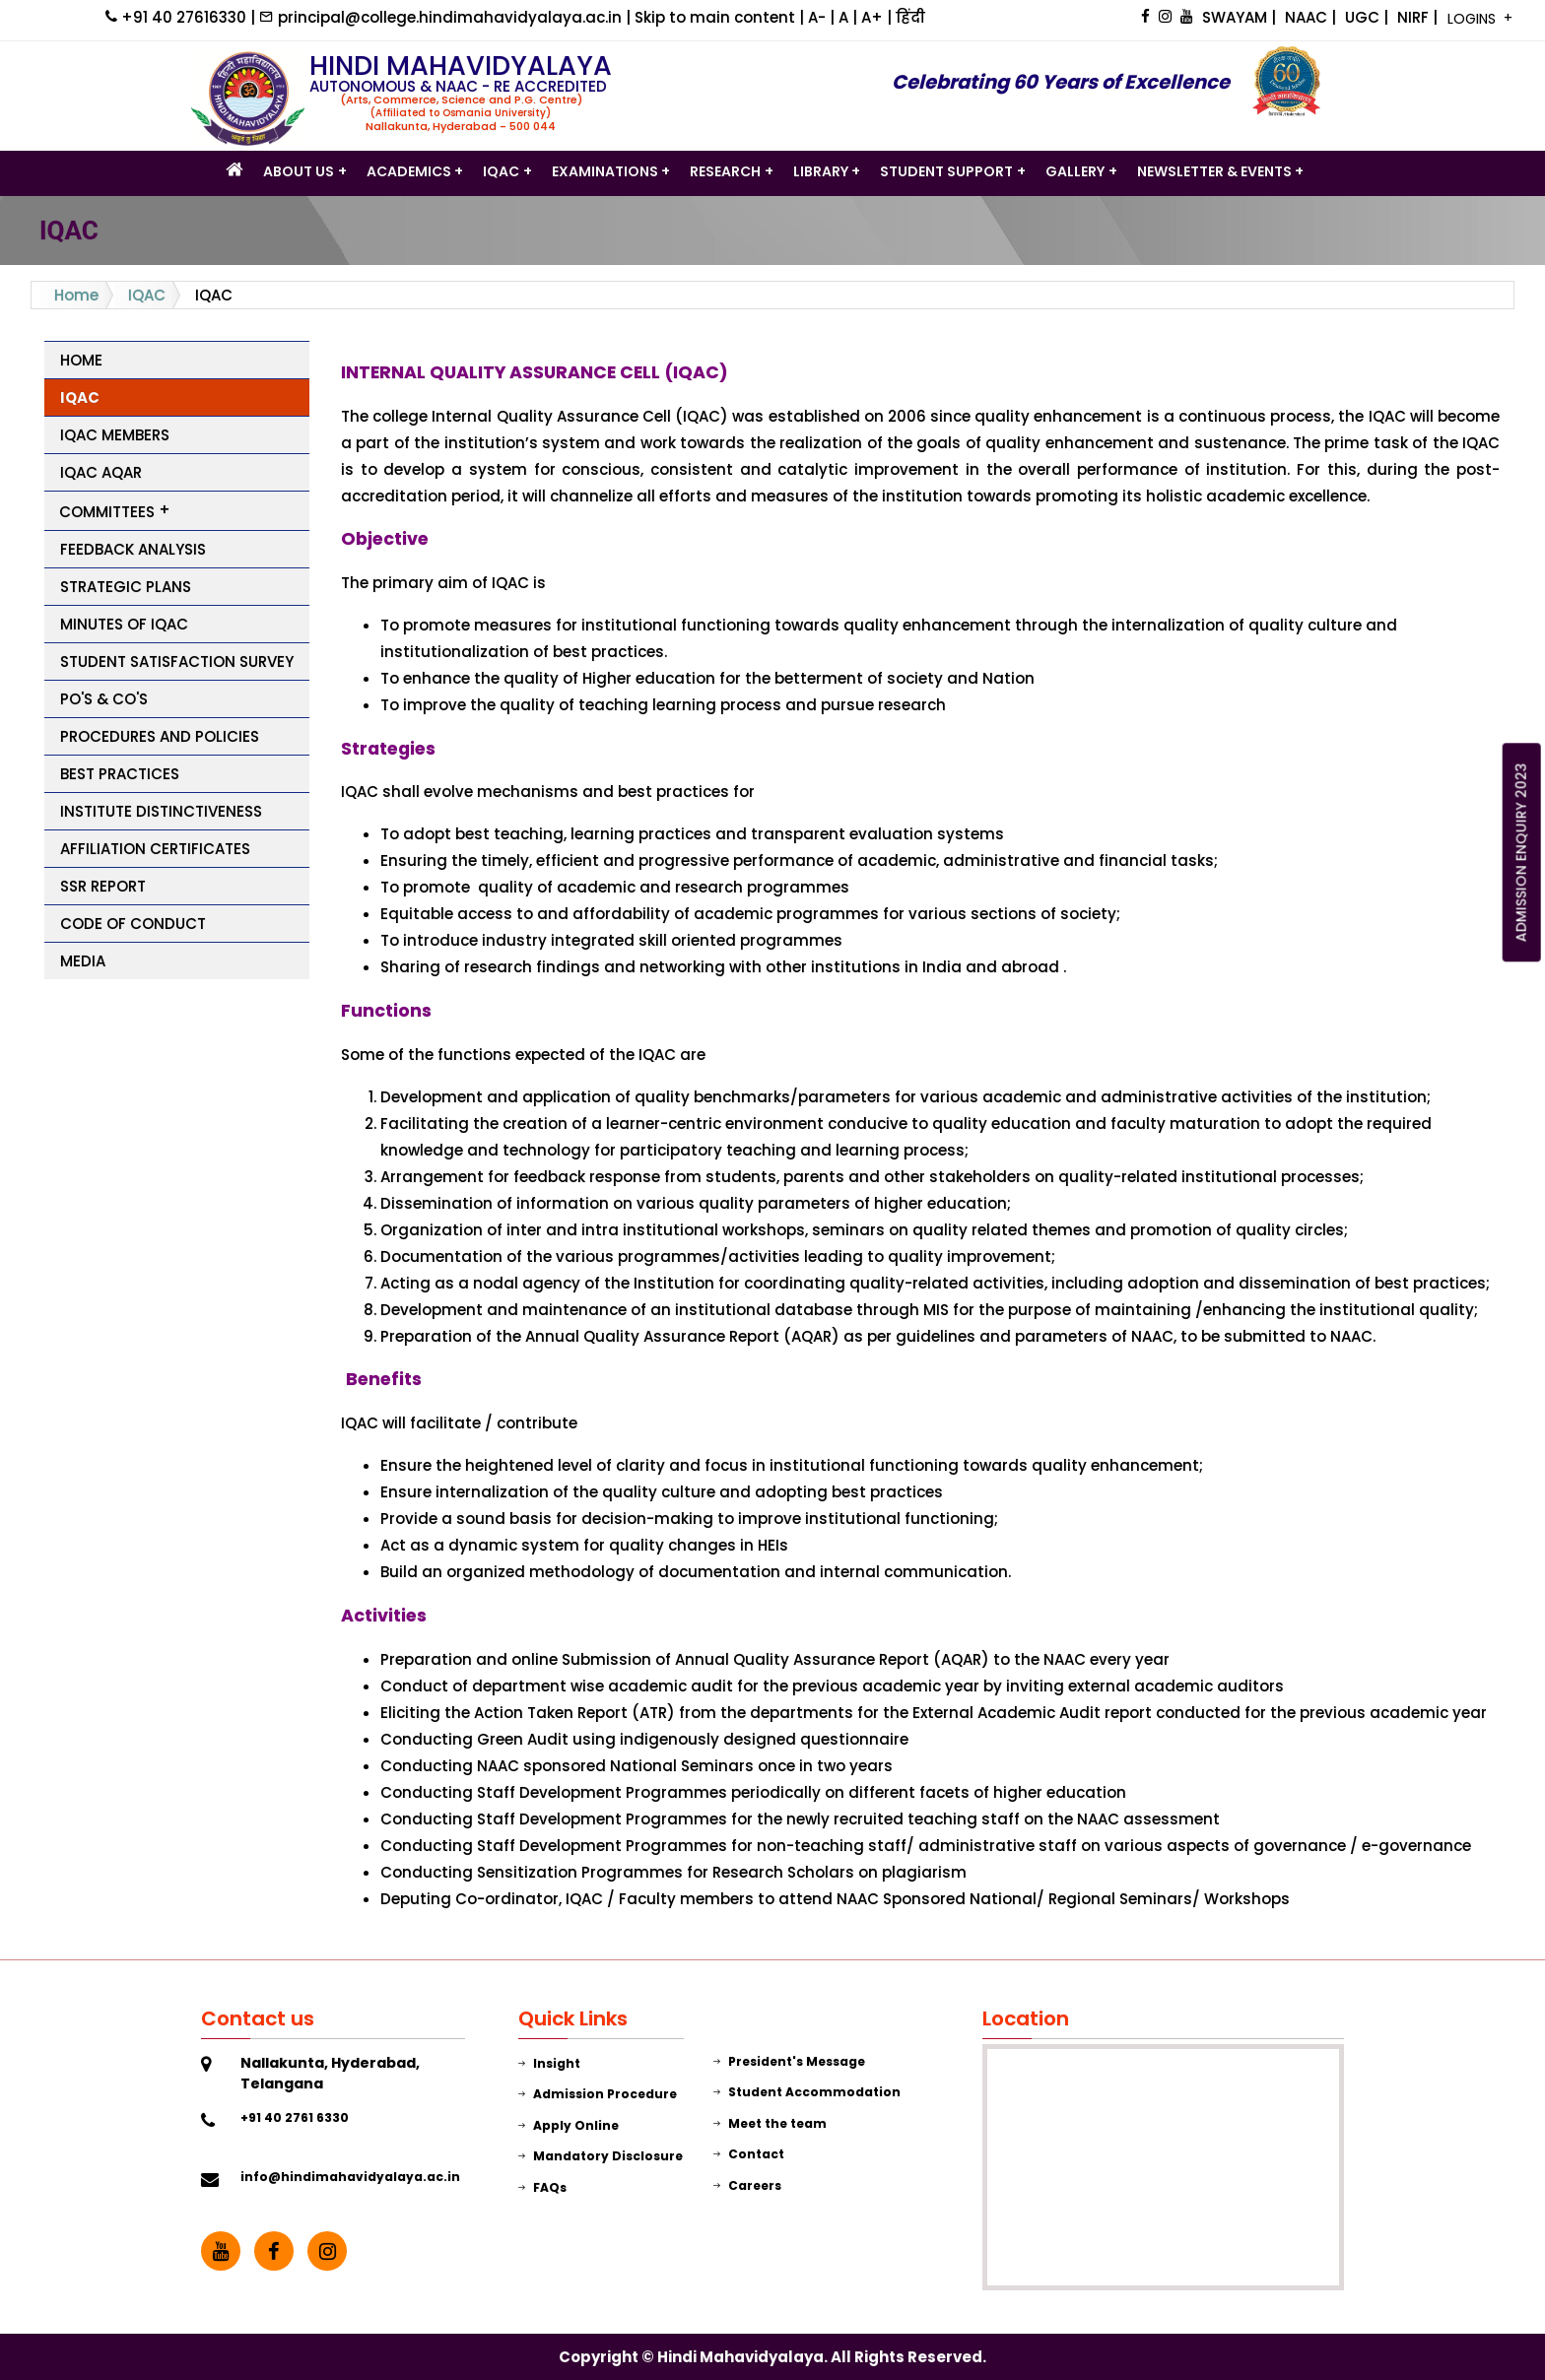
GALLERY (1075, 171)
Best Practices (119, 773)
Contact (748, 2154)
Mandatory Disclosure (600, 2156)
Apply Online (568, 2125)
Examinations (605, 171)
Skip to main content (717, 17)
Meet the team (770, 2123)
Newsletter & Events (1214, 171)
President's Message (789, 2061)
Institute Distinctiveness (161, 811)
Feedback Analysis (133, 549)
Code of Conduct (133, 923)
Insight (549, 2063)
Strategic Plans (125, 586)
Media (82, 961)
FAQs (542, 2187)
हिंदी (910, 17)
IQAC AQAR (101, 472)
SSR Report (103, 886)
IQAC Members (114, 435)
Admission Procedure (597, 2093)
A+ (874, 17)
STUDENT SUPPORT (946, 171)
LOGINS (1473, 19)
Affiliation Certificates (155, 848)
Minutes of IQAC (124, 624)
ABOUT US (298, 171)
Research (725, 171)
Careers (747, 2185)
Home (76, 295)
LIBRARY (820, 171)
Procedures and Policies (159, 736)
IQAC (501, 171)
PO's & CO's (104, 699)
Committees (107, 511)
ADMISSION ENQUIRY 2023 (1521, 852)
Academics (409, 171)
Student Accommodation (807, 2091)
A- (819, 17)
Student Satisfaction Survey (177, 661)
